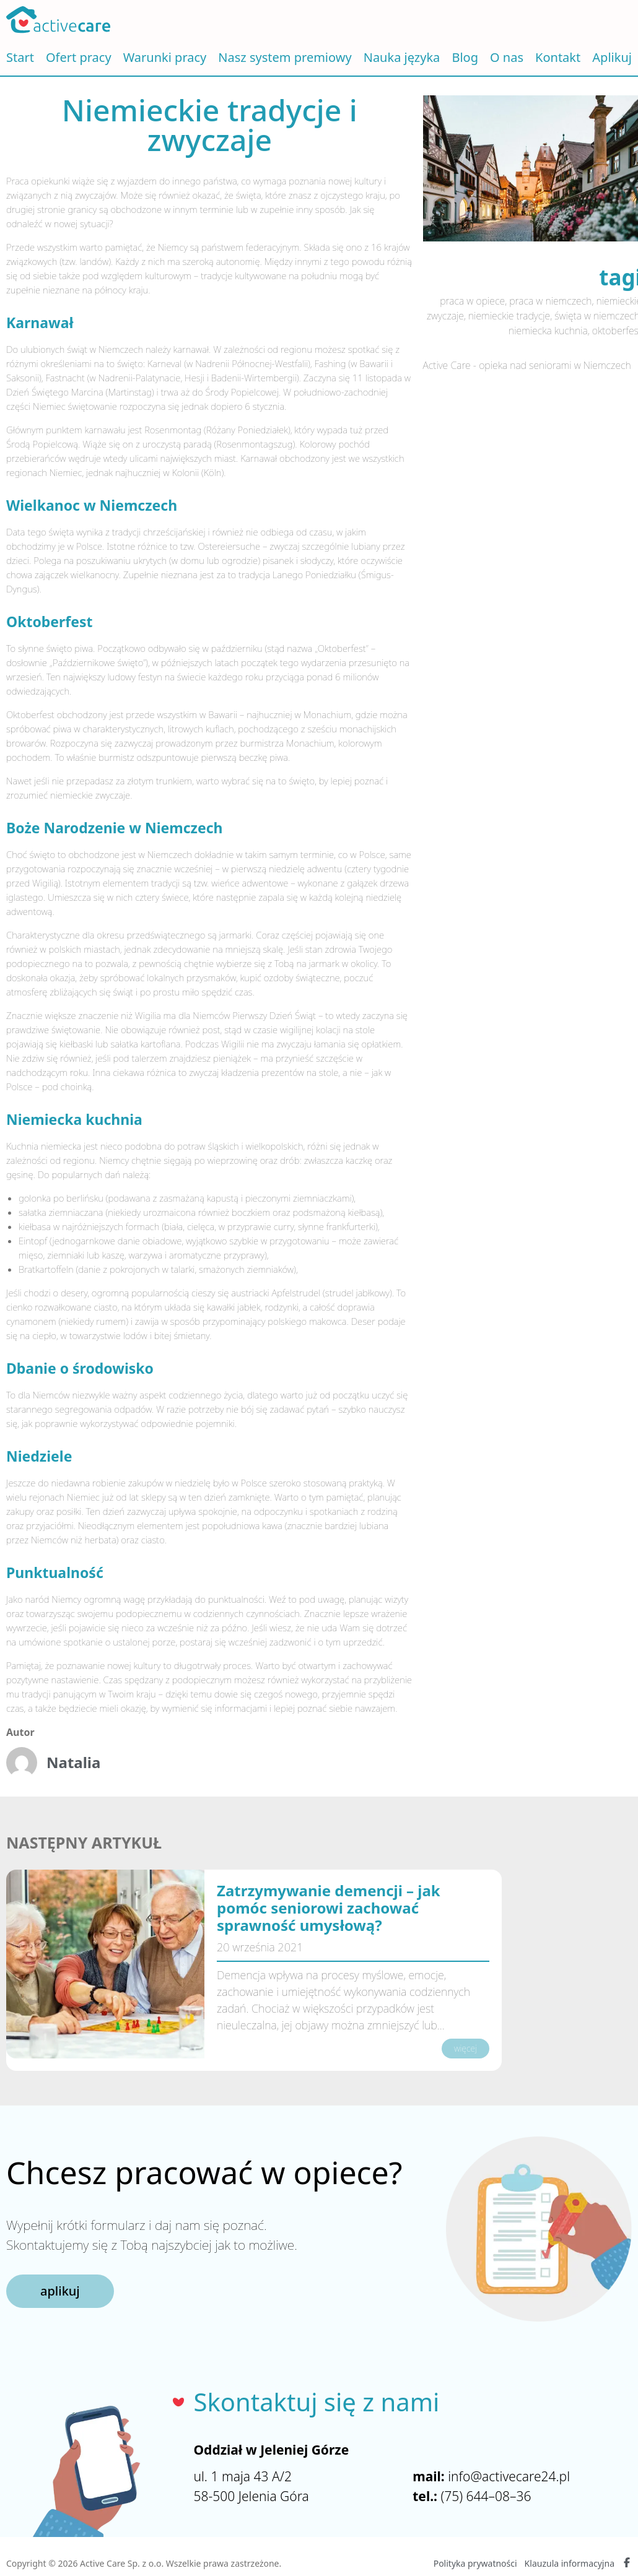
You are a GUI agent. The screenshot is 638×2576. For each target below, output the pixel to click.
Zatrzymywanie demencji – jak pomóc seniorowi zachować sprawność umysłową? (328, 1907)
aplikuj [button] (60, 2291)
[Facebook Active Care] (627, 2563)
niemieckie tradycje (509, 316)
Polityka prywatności (475, 2563)
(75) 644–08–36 (485, 2496)
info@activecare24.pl (509, 2476)
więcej (465, 2048)
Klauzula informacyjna (569, 2563)
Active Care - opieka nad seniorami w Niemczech (527, 365)
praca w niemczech (550, 301)
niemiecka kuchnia (548, 330)
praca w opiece (472, 301)
